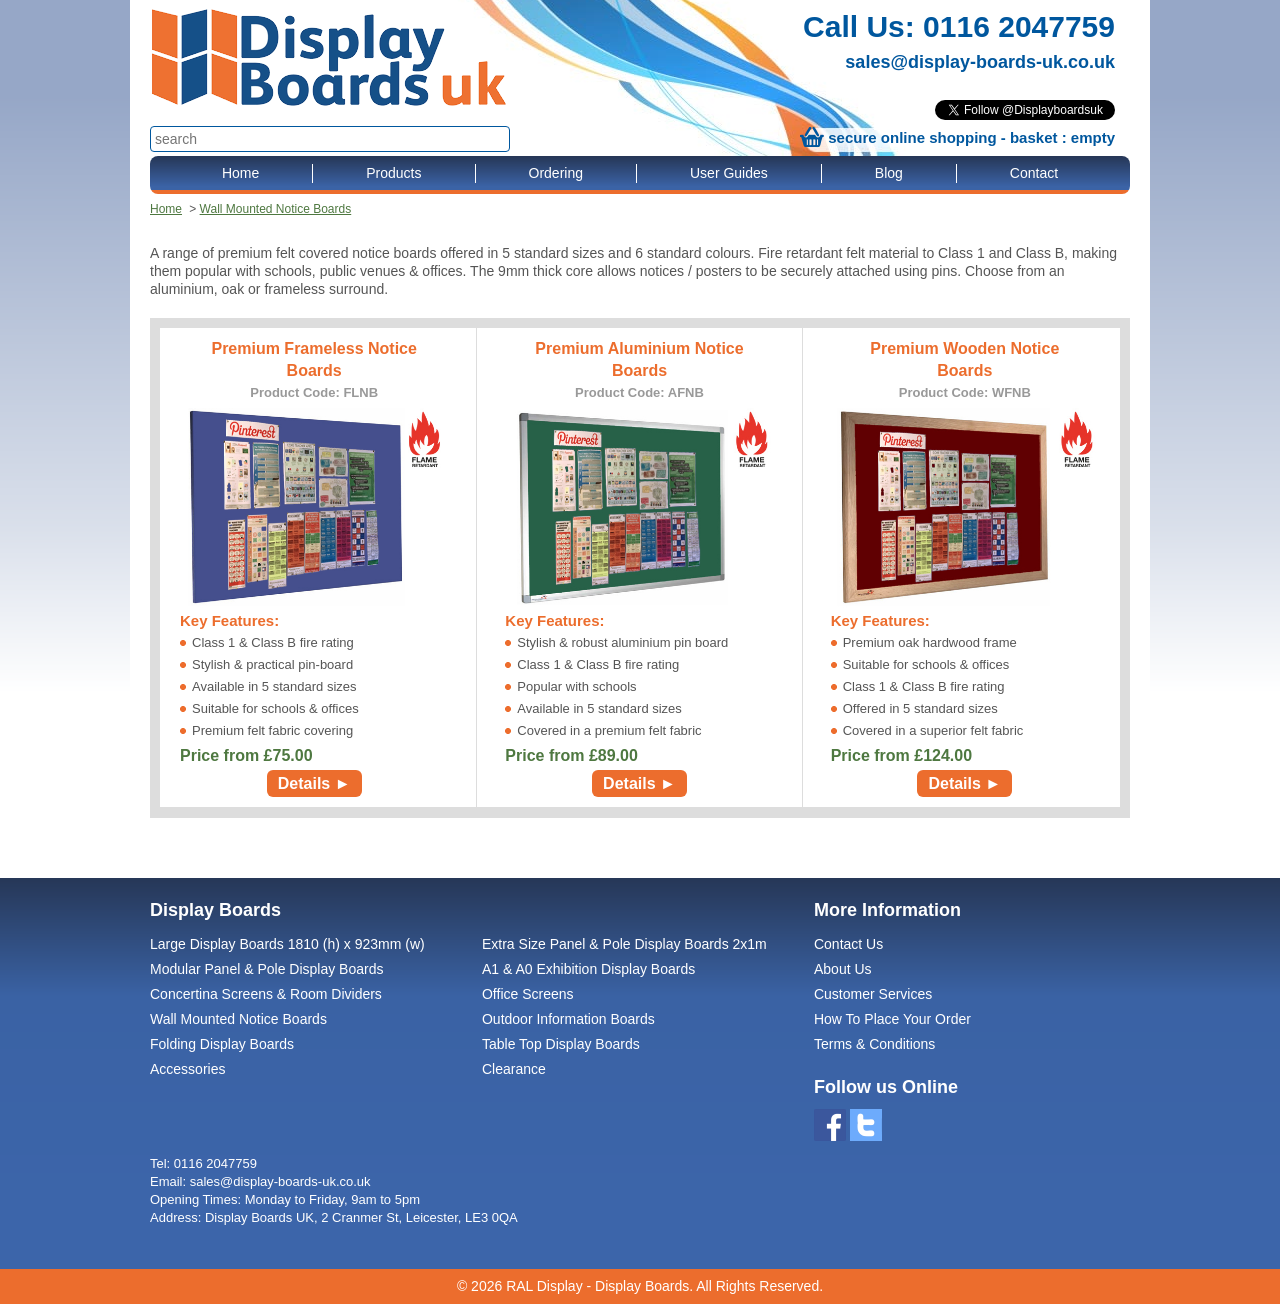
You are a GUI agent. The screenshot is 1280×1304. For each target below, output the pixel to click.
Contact (1034, 173)
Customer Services (873, 994)
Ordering (556, 173)
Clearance (514, 1069)
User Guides (729, 173)
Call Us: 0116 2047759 (959, 26)
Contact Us (848, 944)
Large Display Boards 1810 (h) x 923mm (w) (287, 944)
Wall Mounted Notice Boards (276, 209)
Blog (889, 173)
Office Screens (528, 994)
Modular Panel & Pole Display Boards (266, 969)
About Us (843, 969)
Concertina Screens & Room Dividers (266, 994)
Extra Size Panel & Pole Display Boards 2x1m (624, 944)
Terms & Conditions (874, 1044)
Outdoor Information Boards (568, 1019)
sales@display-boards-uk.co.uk (980, 62)
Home (240, 173)
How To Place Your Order (892, 1019)
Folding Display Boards (222, 1044)
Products (393, 173)
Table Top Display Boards (561, 1044)
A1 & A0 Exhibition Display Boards (588, 969)
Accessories (187, 1069)
